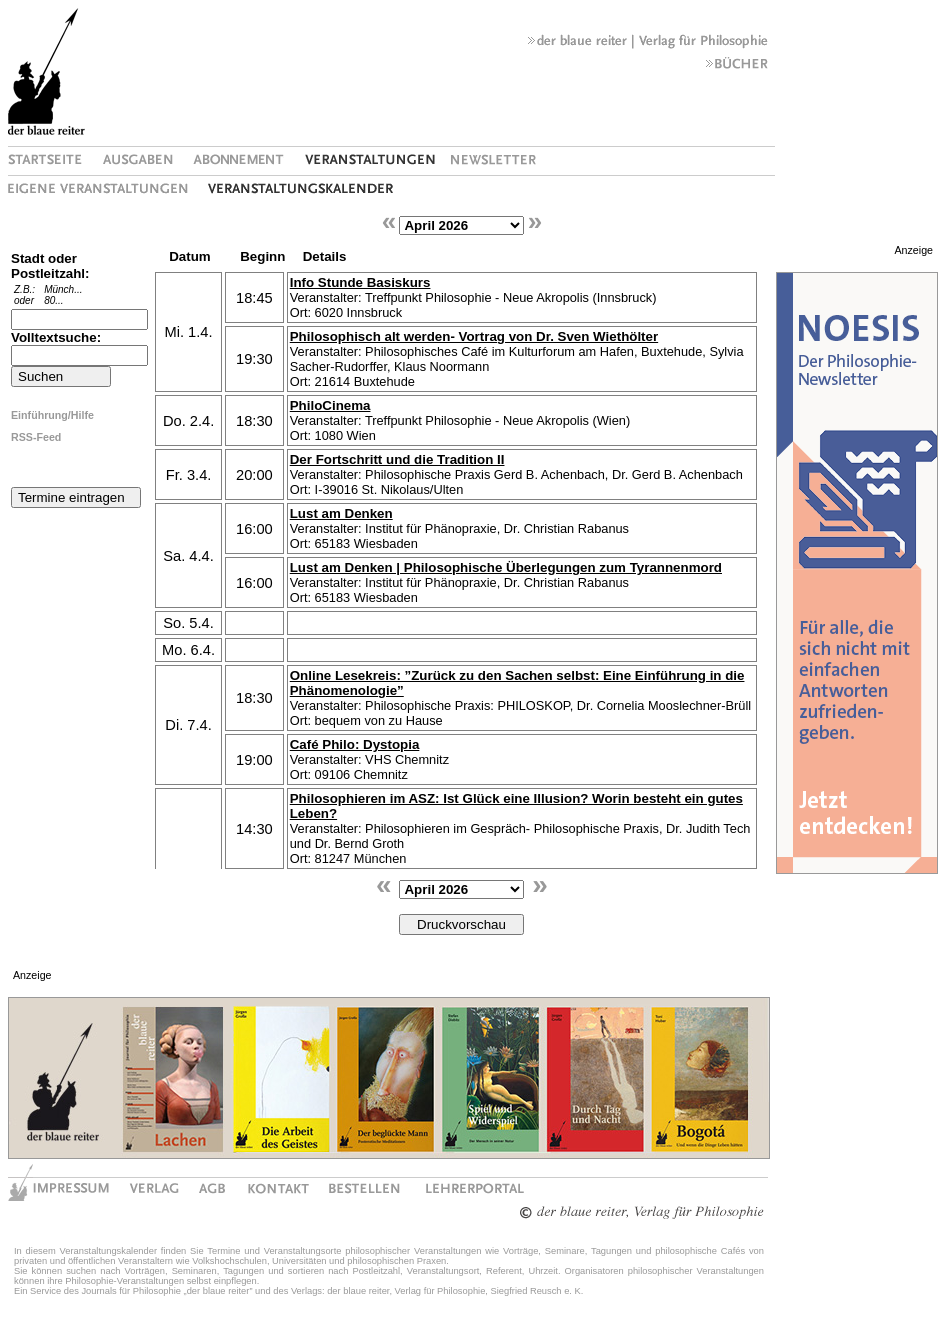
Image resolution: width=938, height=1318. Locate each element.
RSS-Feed (36, 437)
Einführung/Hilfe (52, 415)
